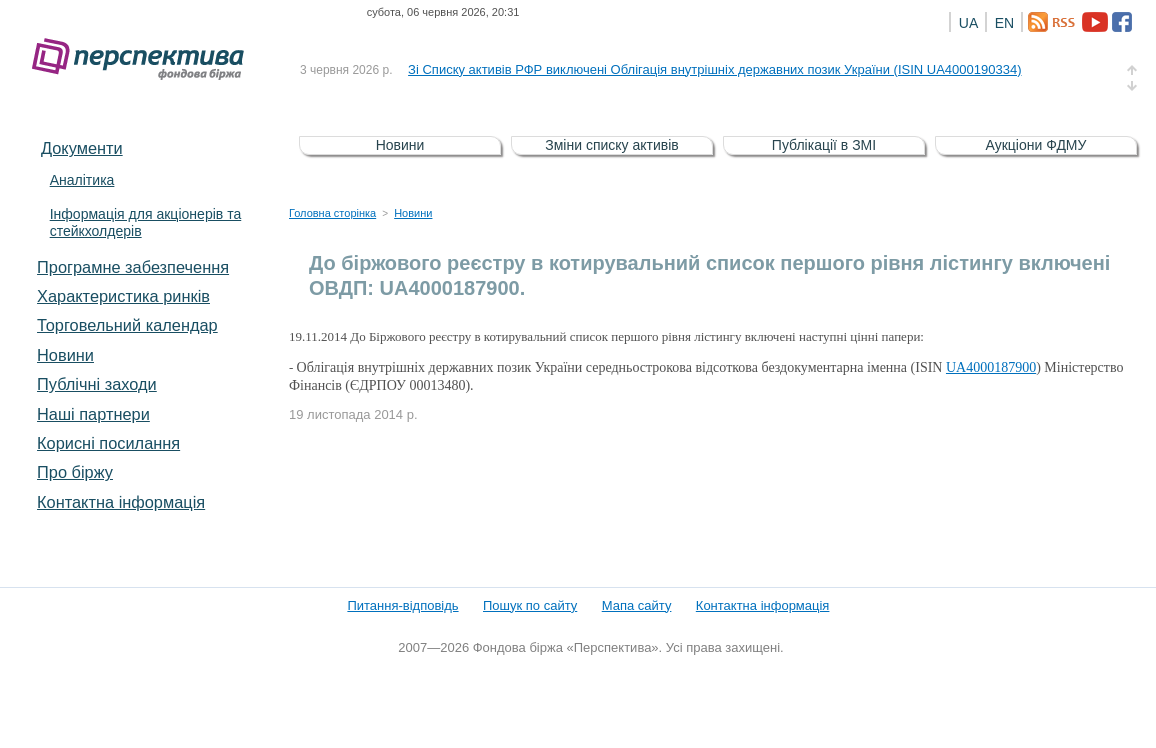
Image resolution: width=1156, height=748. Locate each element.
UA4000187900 (991, 367)
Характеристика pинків (123, 296)
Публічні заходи (97, 384)
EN (1004, 23)
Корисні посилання (108, 443)
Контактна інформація (121, 502)
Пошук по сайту (530, 605)
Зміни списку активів (612, 145)
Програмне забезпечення (133, 267)
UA (968, 23)
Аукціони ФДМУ (1036, 145)
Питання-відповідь (402, 605)
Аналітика (82, 180)
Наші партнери (93, 414)
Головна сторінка (332, 213)
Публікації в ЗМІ (824, 145)
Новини (65, 355)
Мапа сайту (637, 605)
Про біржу (75, 472)
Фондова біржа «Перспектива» (144, 59)
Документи (82, 148)
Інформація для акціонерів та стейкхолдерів (146, 222)
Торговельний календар (127, 325)
